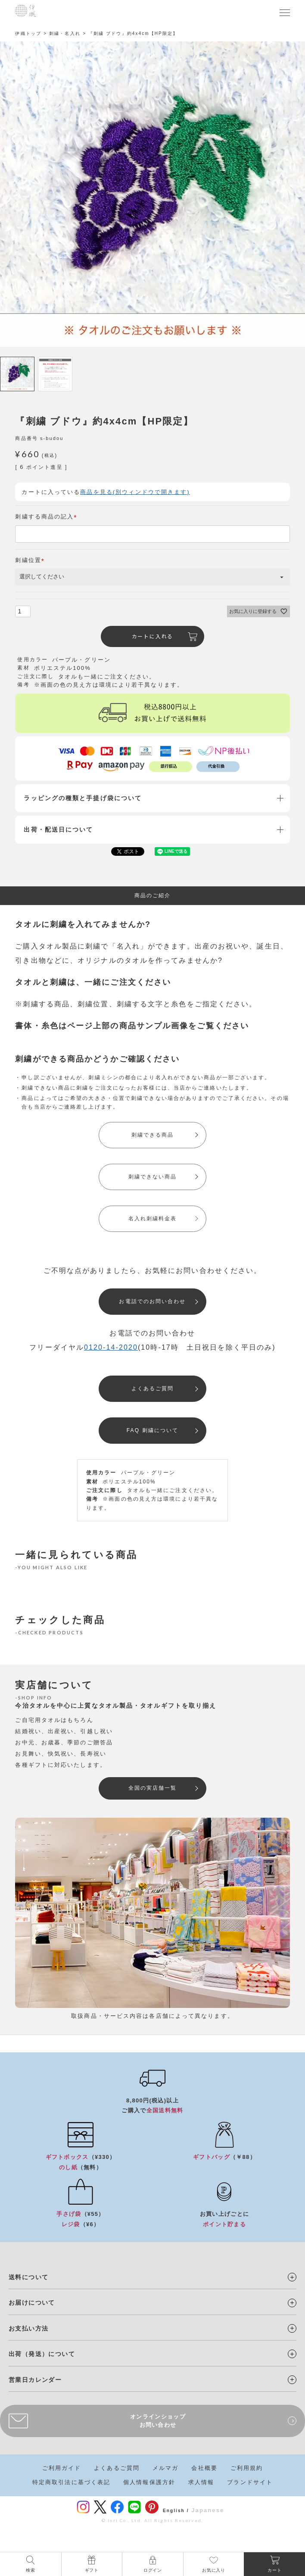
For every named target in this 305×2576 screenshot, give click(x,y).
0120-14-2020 (111, 1347)
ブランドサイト (250, 2482)
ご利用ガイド (61, 2468)
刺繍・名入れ (65, 33)
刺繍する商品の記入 (47, 516)
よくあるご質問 (117, 2468)
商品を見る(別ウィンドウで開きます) (135, 492)
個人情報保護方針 (149, 2482)
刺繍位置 (31, 560)
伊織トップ (28, 33)
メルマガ (165, 2468)
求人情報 (201, 2482)
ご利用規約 (246, 2468)
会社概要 (204, 2468)
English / (176, 2510)
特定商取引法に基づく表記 (71, 2482)
